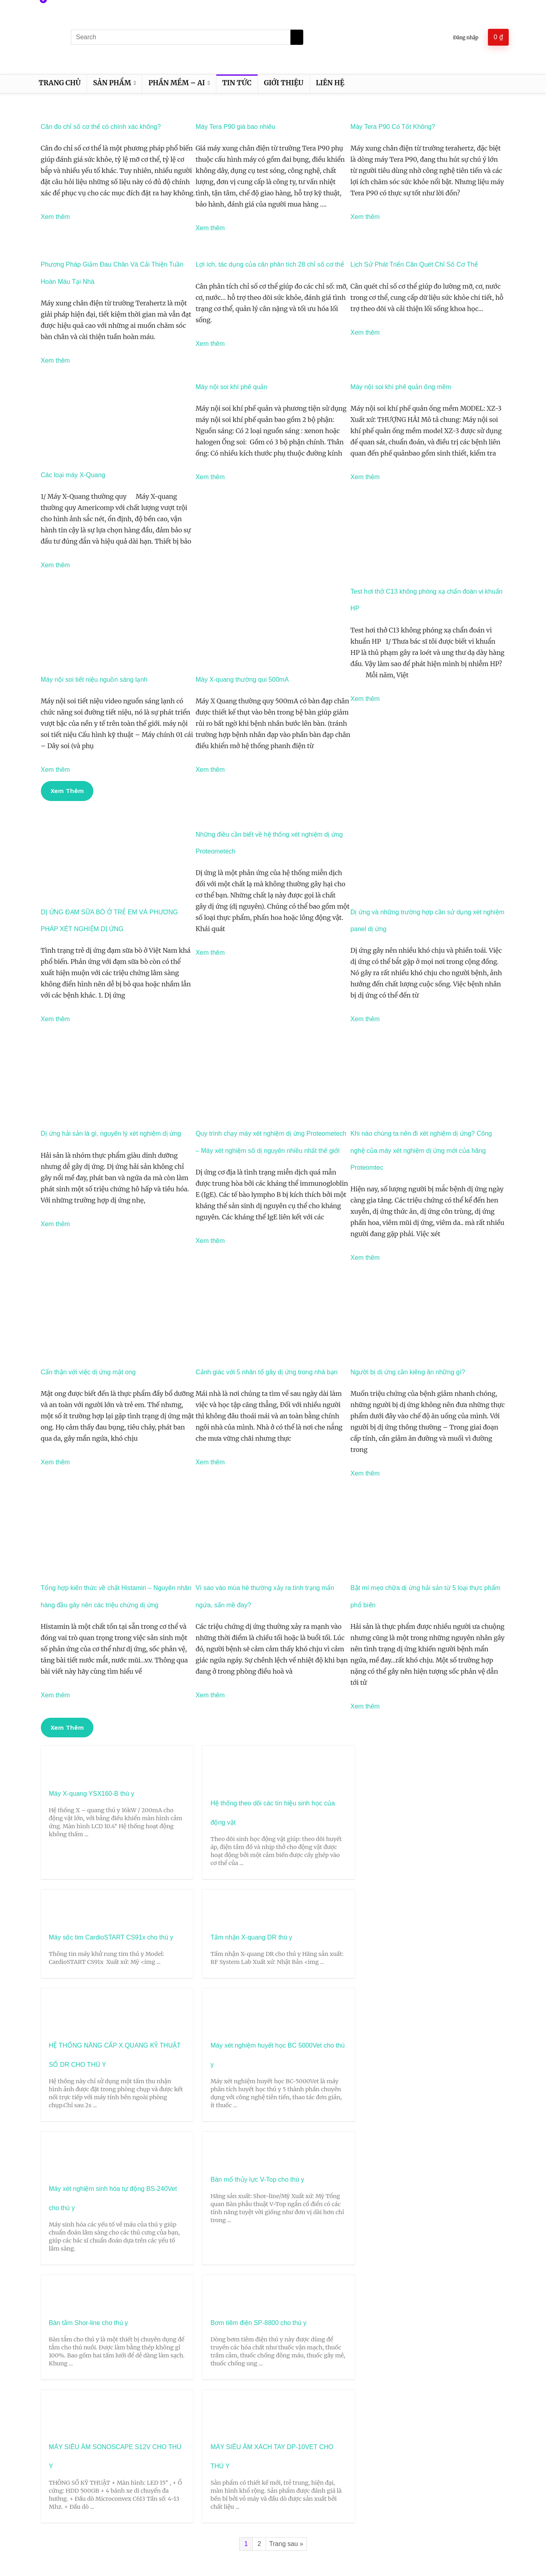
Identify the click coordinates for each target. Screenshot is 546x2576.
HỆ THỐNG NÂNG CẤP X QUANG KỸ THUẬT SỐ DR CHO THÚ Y (88, 1983)
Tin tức (237, 82)
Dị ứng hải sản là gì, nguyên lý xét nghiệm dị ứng (111, 1133)
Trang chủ (60, 82)
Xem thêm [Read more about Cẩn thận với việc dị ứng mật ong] (55, 1462)
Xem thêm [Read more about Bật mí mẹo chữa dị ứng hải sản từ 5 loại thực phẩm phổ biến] (365, 1706)
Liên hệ (330, 82)
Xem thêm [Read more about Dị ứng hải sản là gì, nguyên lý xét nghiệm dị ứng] (55, 1224)
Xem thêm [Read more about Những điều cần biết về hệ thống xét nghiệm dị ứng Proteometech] (210, 952)
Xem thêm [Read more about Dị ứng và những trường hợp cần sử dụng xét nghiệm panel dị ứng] (365, 1019)
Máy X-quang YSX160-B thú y (91, 1793)
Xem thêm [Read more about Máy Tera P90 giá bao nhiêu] (210, 228)
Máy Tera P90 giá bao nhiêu (235, 126)
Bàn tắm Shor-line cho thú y (88, 2125)
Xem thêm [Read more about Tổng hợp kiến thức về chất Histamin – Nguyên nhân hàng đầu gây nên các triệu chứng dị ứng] (55, 1695)
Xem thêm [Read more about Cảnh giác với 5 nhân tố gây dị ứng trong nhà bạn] (210, 1462)
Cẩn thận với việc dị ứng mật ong (88, 1372)
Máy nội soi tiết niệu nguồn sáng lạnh (94, 679)
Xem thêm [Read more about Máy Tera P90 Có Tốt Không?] (365, 216)
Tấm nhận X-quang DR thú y (445, 1793)
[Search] (296, 37)
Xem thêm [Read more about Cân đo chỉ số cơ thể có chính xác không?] (55, 216)
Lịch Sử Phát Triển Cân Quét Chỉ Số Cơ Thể (414, 264)
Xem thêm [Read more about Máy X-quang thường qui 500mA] (210, 769)
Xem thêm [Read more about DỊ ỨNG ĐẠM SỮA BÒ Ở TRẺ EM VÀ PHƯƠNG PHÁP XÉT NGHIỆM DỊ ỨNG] (55, 1019)
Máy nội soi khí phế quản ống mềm (401, 386)
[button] (67, 791)
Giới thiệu (284, 82)
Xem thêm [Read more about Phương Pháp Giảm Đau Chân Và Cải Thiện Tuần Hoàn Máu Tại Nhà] (55, 360)
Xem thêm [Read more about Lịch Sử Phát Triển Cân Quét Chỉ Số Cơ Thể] (365, 332)
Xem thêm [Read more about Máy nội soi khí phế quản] (210, 477)
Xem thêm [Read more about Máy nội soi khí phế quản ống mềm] (365, 477)
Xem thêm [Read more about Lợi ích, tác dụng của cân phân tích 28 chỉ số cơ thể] (210, 343)
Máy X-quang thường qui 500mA (242, 679)
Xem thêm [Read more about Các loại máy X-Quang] (55, 565)
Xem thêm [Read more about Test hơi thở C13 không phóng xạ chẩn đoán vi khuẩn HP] (365, 698)
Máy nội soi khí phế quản (231, 386)
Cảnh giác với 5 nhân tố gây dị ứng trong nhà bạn (266, 1372)
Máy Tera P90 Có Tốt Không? (393, 126)
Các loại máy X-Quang (73, 475)
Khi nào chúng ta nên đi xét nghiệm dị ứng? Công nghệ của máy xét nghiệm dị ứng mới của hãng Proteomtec (421, 1150)
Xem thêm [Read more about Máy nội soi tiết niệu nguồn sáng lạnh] (55, 769)
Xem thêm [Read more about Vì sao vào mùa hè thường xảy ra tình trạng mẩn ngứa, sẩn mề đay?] (210, 1695)
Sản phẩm (112, 82)
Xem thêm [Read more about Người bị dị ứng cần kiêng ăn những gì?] (365, 1473)
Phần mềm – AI (176, 82)
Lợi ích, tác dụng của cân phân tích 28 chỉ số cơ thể (269, 264)
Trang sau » (286, 2248)
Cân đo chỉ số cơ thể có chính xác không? (101, 126)
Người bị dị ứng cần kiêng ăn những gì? (408, 1372)
